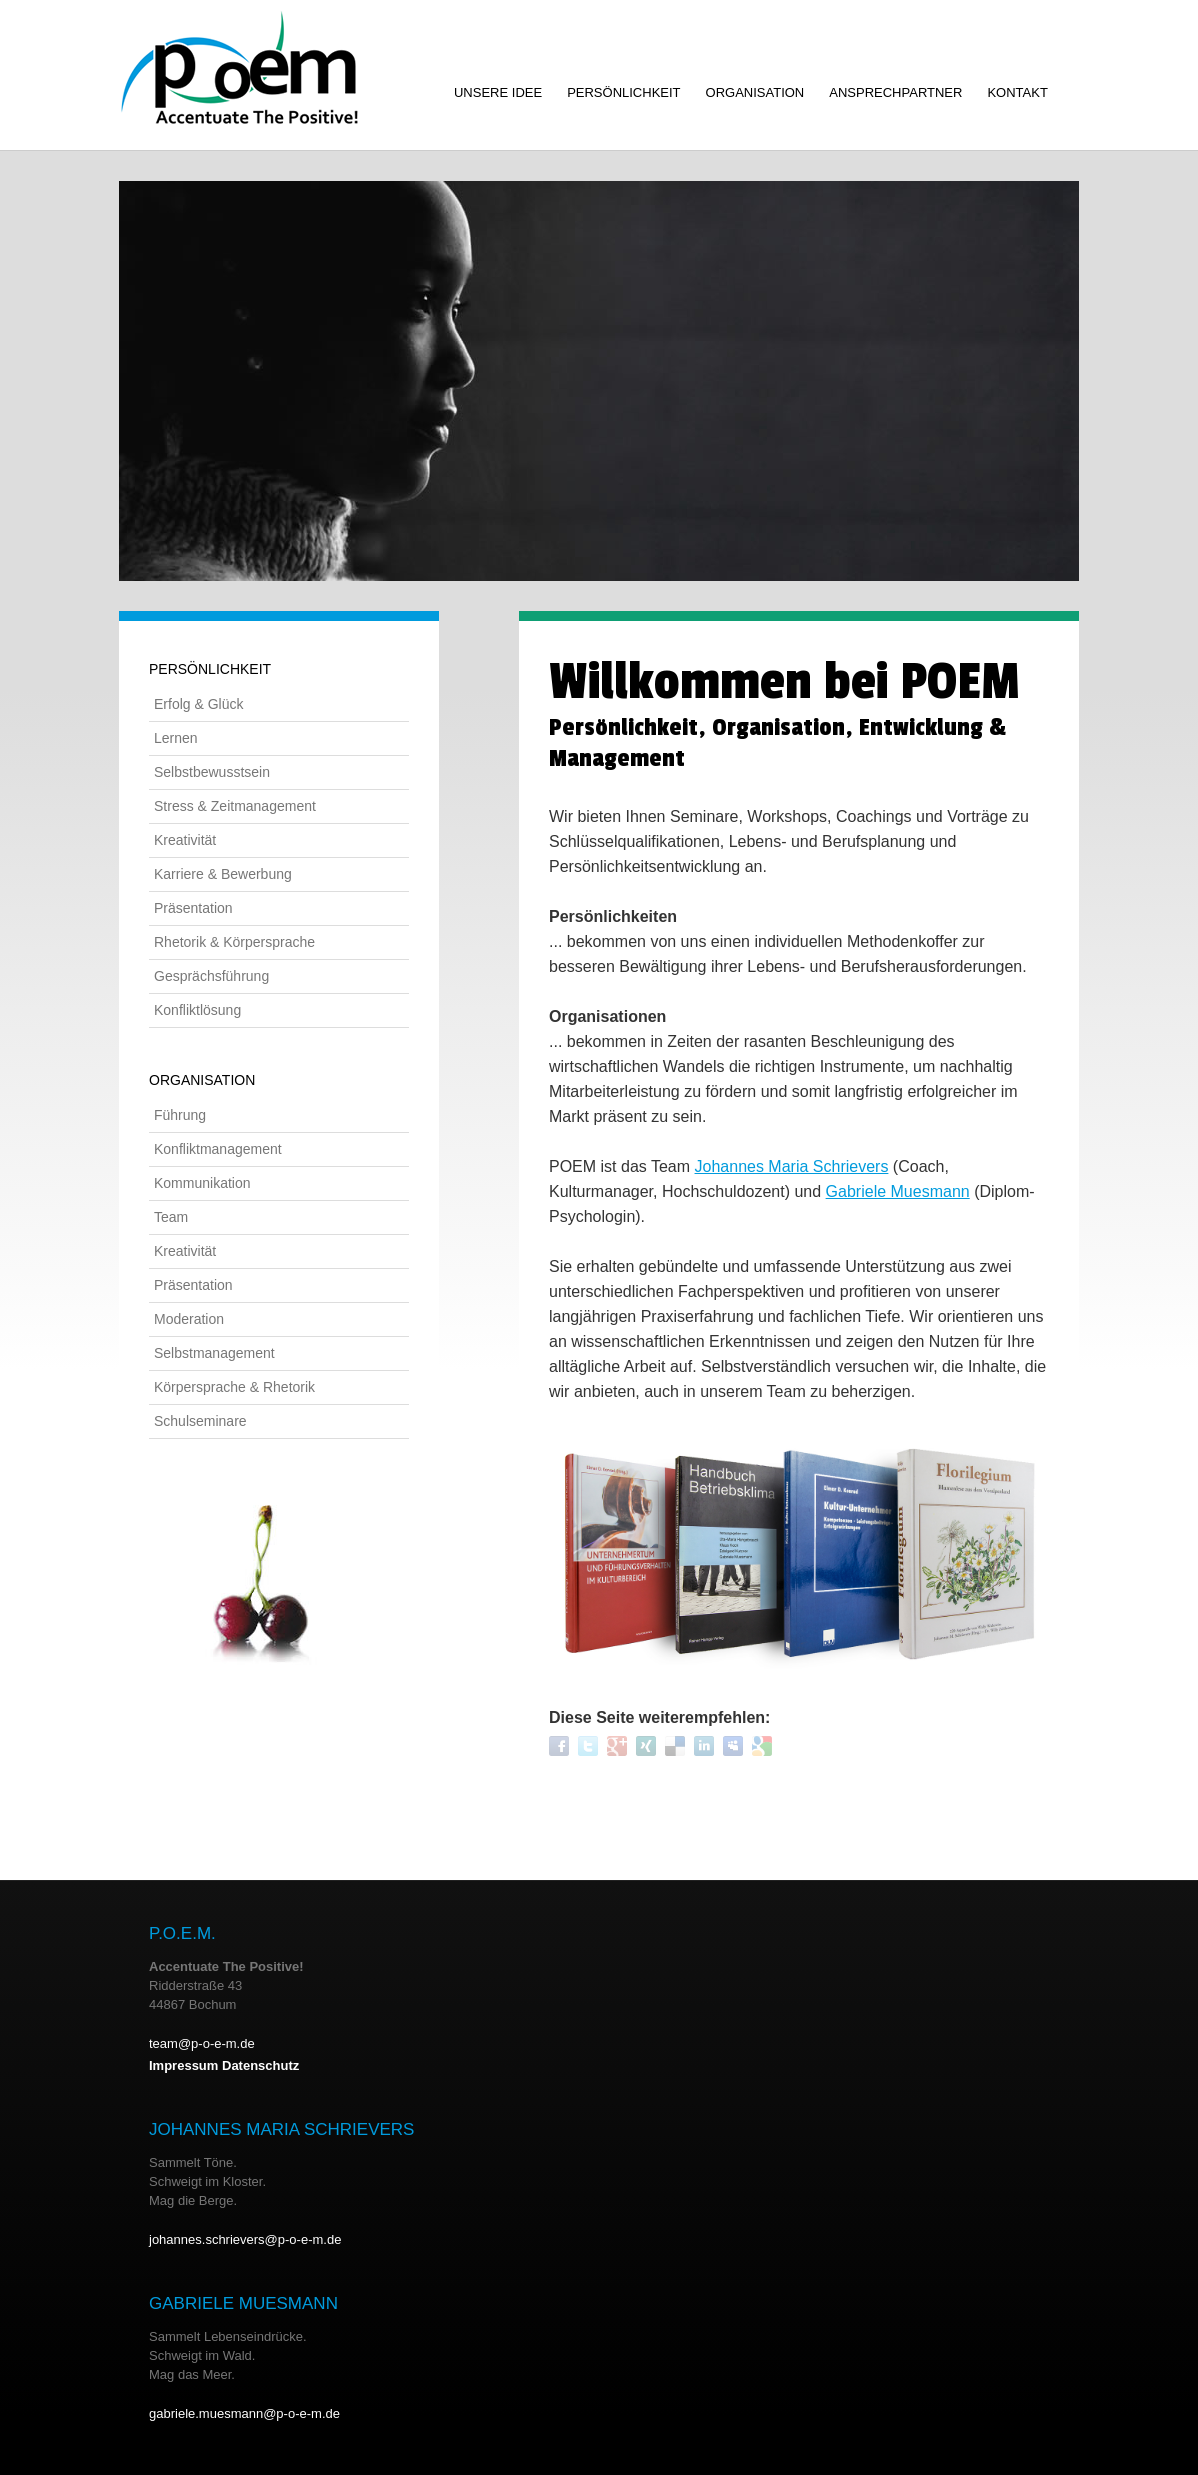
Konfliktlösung (197, 1010)
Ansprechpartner (895, 92)
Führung (180, 1115)
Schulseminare (200, 1421)
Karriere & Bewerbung (223, 874)
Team (171, 1217)
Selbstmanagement (214, 1353)
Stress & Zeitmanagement (235, 806)
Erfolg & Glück (198, 704)
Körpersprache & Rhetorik (234, 1387)
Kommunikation (202, 1183)
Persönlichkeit (623, 92)
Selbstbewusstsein (212, 772)
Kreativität (185, 840)
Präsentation (193, 908)
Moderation (189, 1319)
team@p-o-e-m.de (202, 2043)
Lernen (176, 738)
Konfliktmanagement (218, 1149)
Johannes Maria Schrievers (792, 1166)
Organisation (755, 92)
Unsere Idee (498, 92)
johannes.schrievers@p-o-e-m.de (245, 2239)
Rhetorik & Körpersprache (234, 942)
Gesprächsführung (211, 976)
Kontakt (1017, 92)
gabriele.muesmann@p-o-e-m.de (244, 2413)
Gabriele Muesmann (898, 1191)
